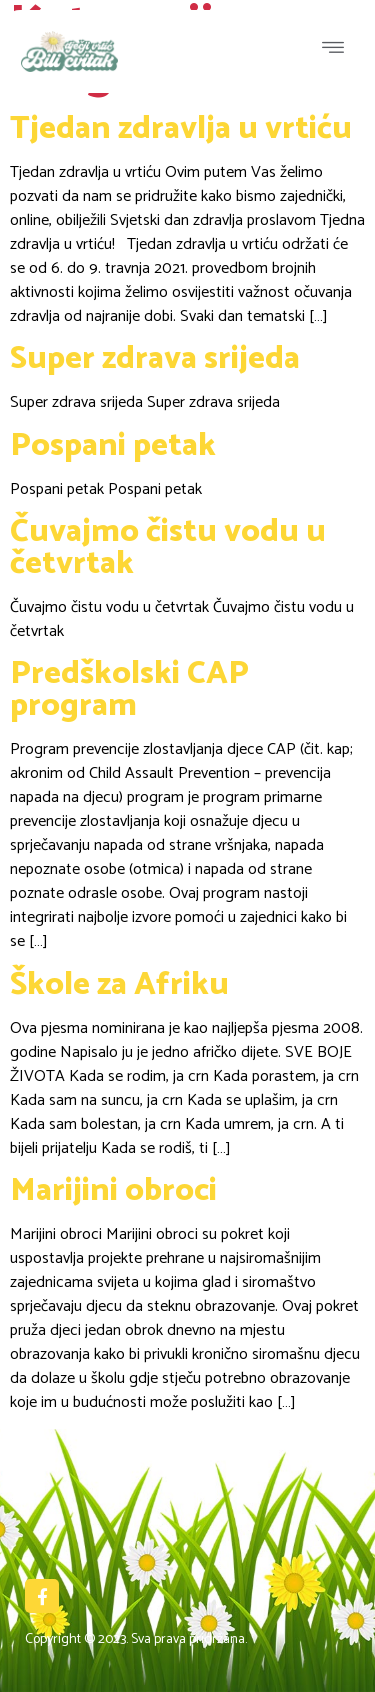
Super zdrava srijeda (155, 359)
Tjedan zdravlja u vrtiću (181, 129)
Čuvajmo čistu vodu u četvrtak (168, 548)
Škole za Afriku (119, 985)
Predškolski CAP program (129, 690)
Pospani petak (113, 446)
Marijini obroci (113, 1191)
